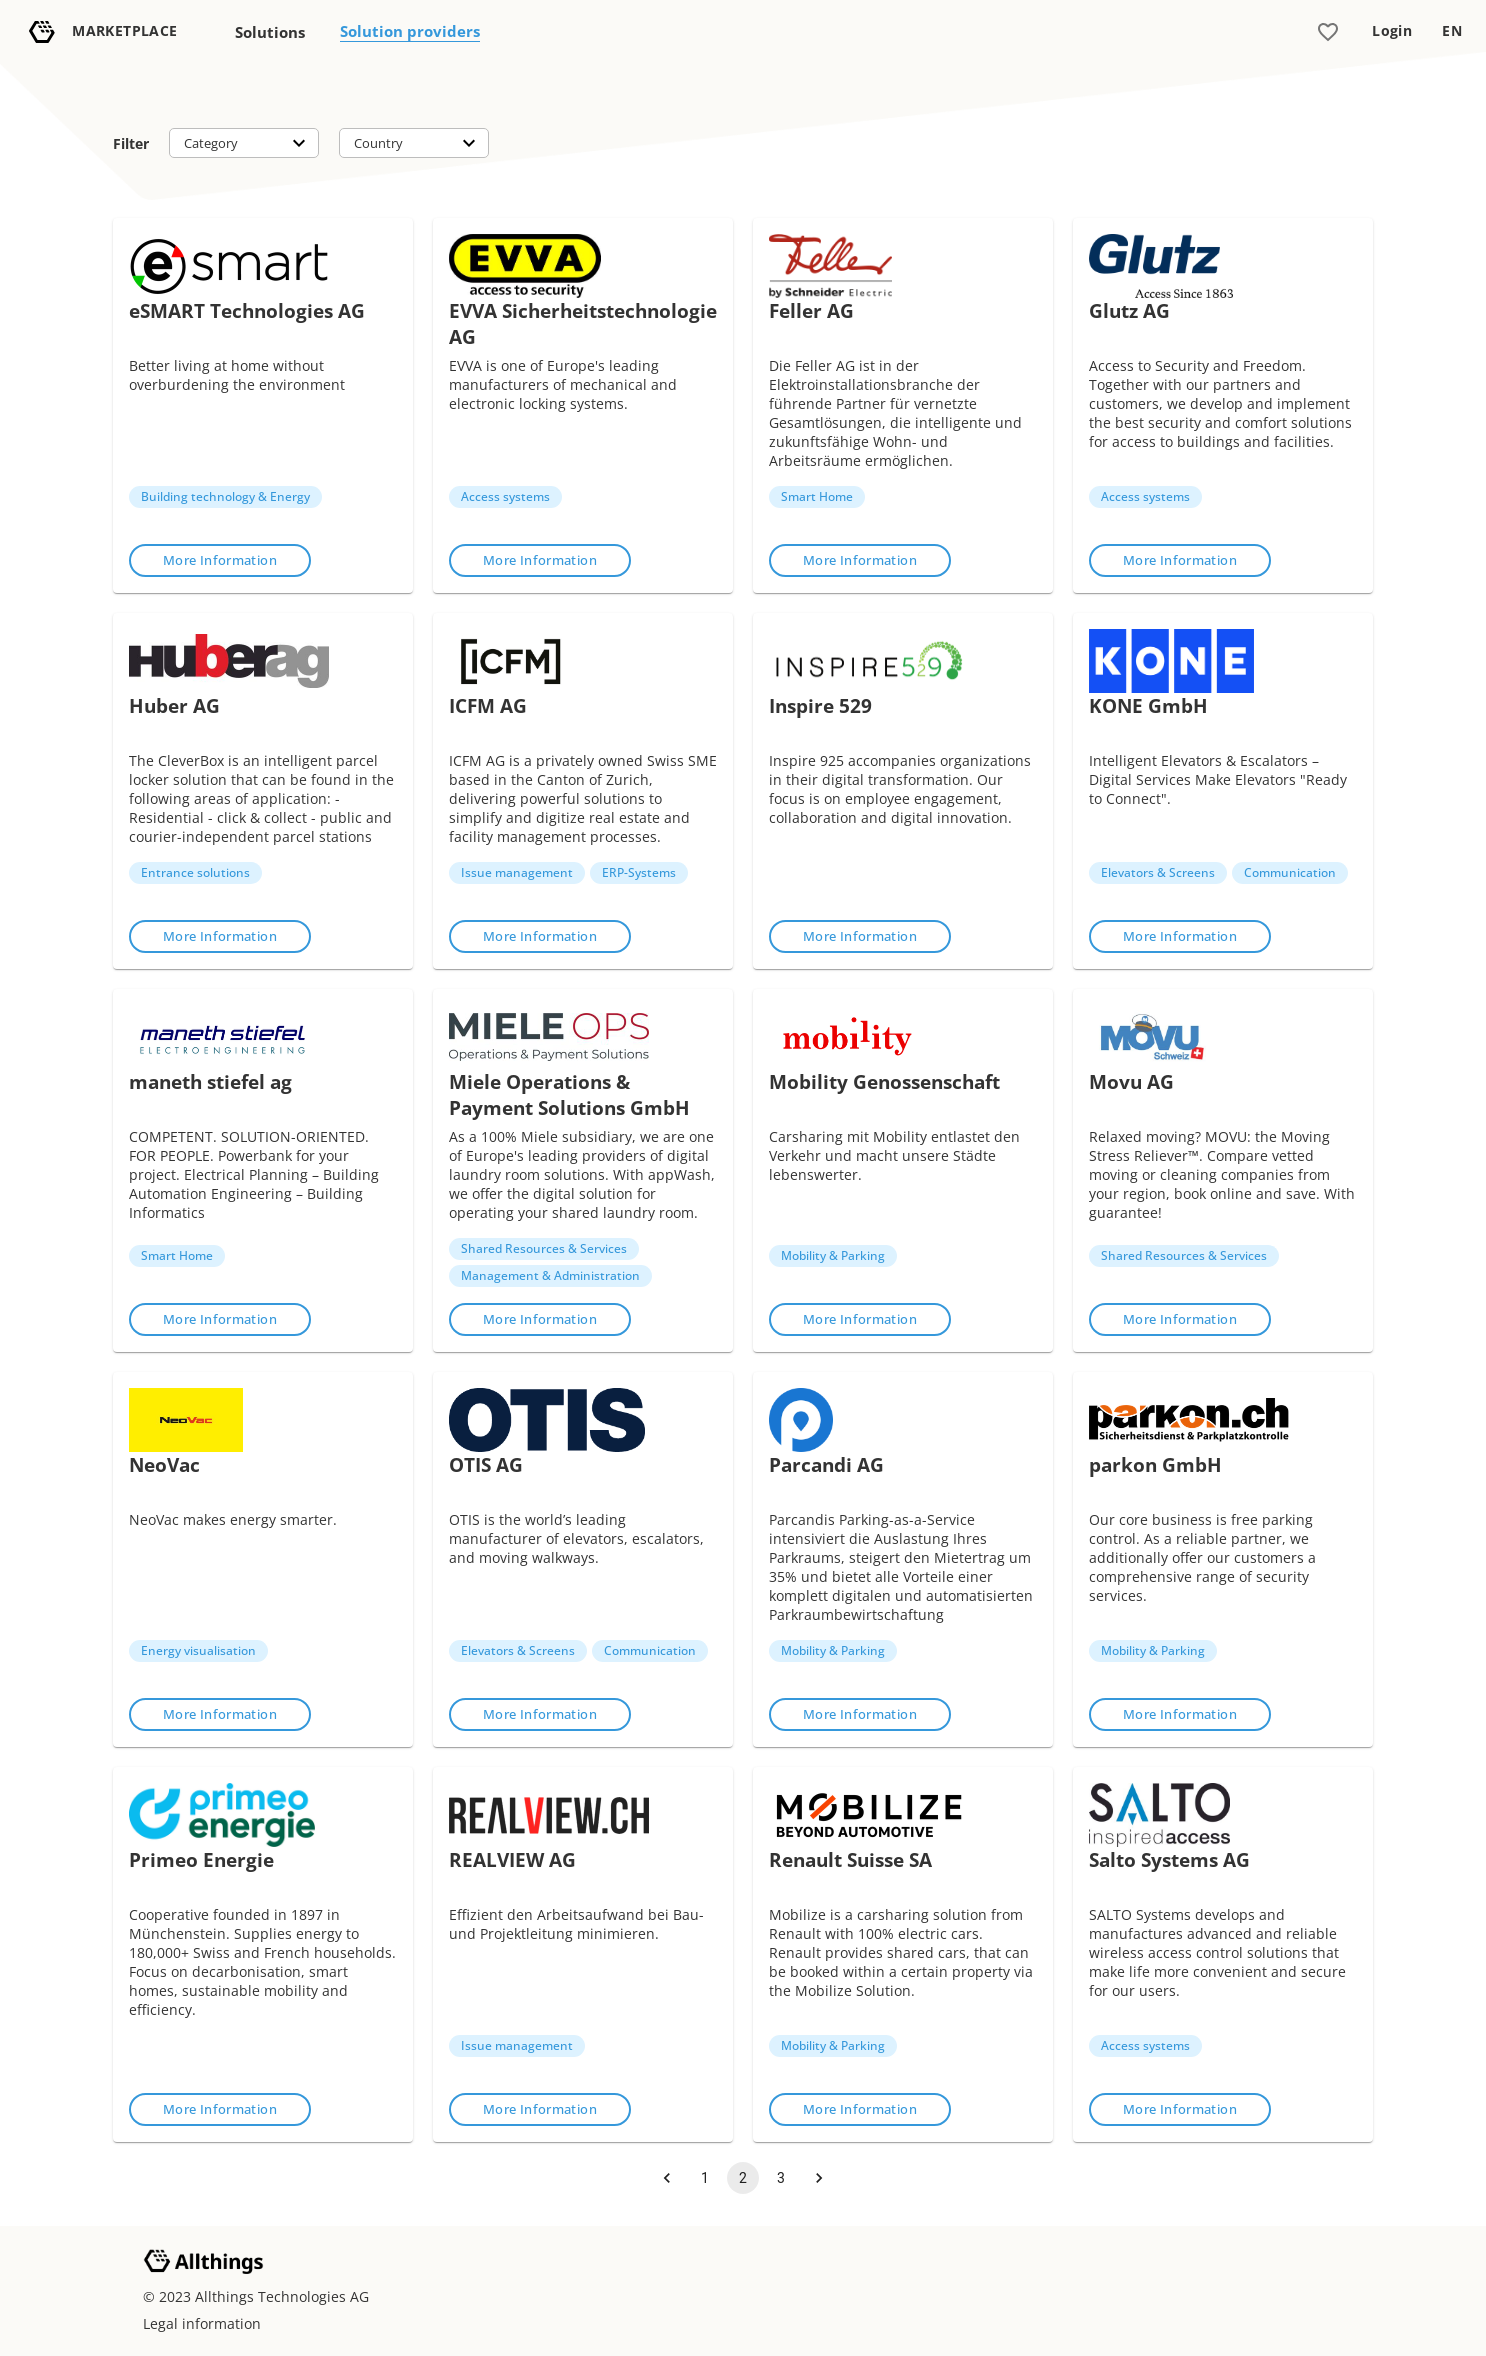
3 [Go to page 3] (781, 2178)
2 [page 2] (743, 2178)
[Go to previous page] (667, 2178)
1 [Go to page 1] (705, 2178)
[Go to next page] (819, 2178)
